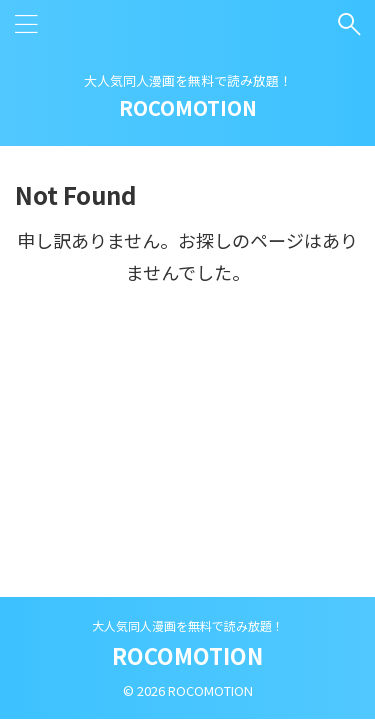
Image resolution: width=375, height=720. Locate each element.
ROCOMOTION (188, 107)
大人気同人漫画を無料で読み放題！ (188, 625)
